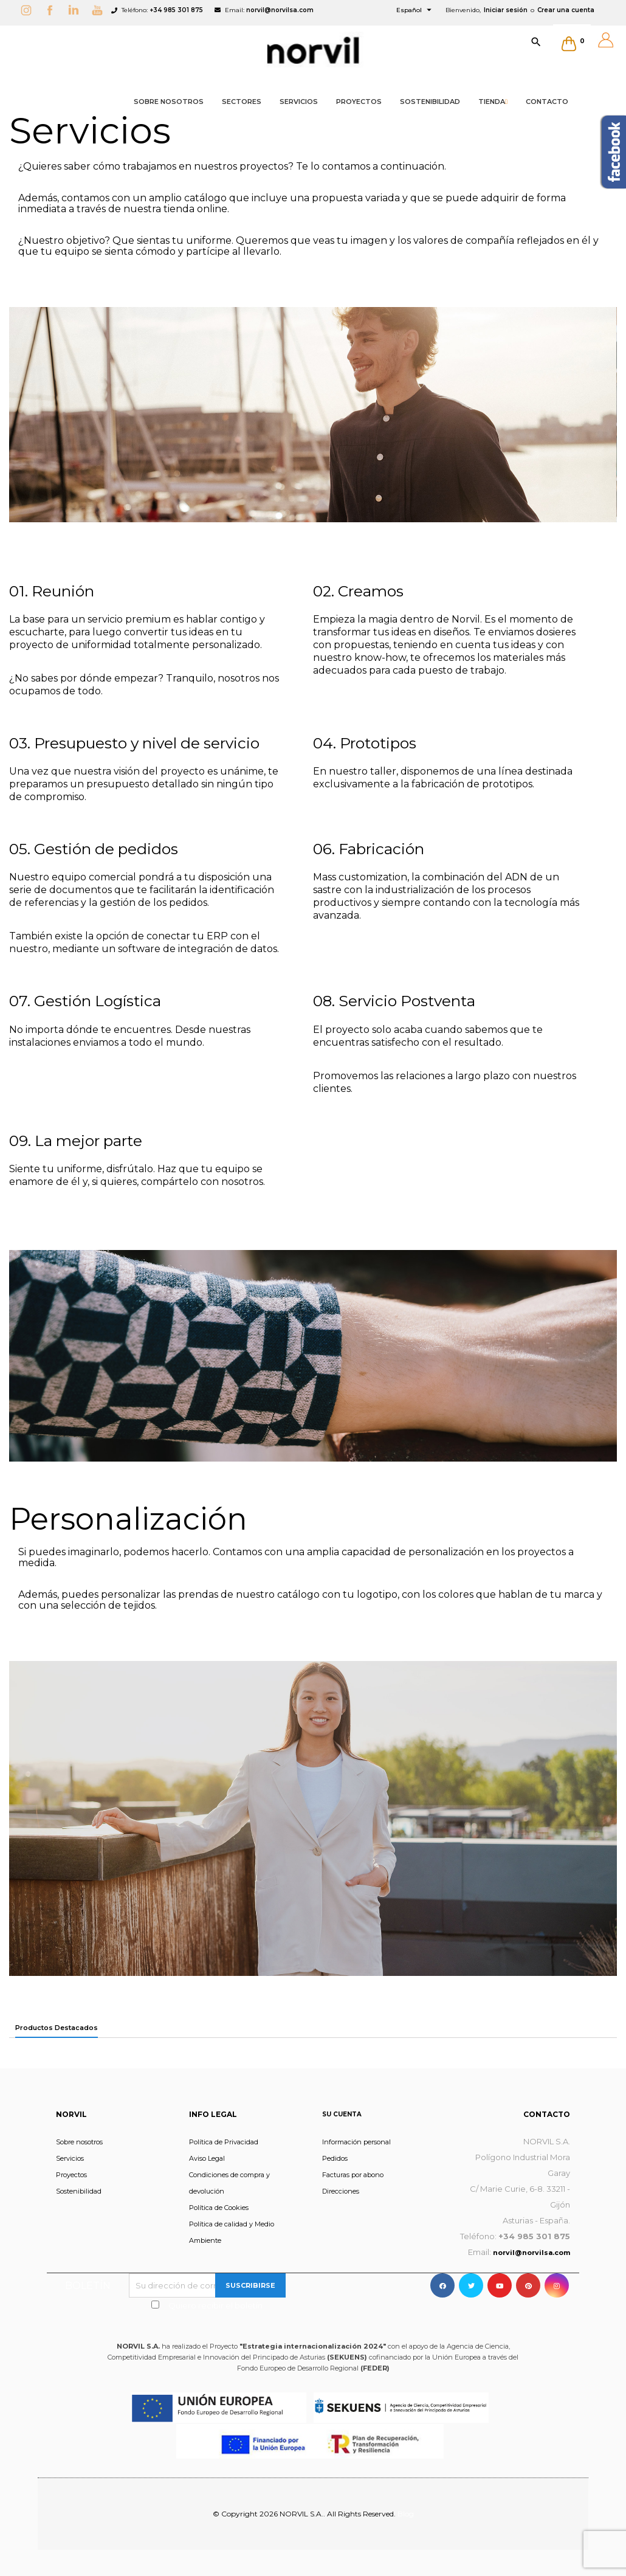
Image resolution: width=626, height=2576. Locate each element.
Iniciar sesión (506, 10)
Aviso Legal (207, 2158)
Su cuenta (342, 2114)
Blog (405, 2513)
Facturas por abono (353, 2174)
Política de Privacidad (223, 2142)
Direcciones (340, 2191)
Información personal (356, 2142)
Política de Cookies (219, 2207)
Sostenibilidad (78, 2191)
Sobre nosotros (79, 2142)
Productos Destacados (56, 2027)
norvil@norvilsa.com (280, 10)
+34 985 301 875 (176, 10)
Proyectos (71, 2174)
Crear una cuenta (565, 10)
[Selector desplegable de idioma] (415, 10)
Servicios (70, 2158)
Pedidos (335, 2158)
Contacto (546, 2114)
